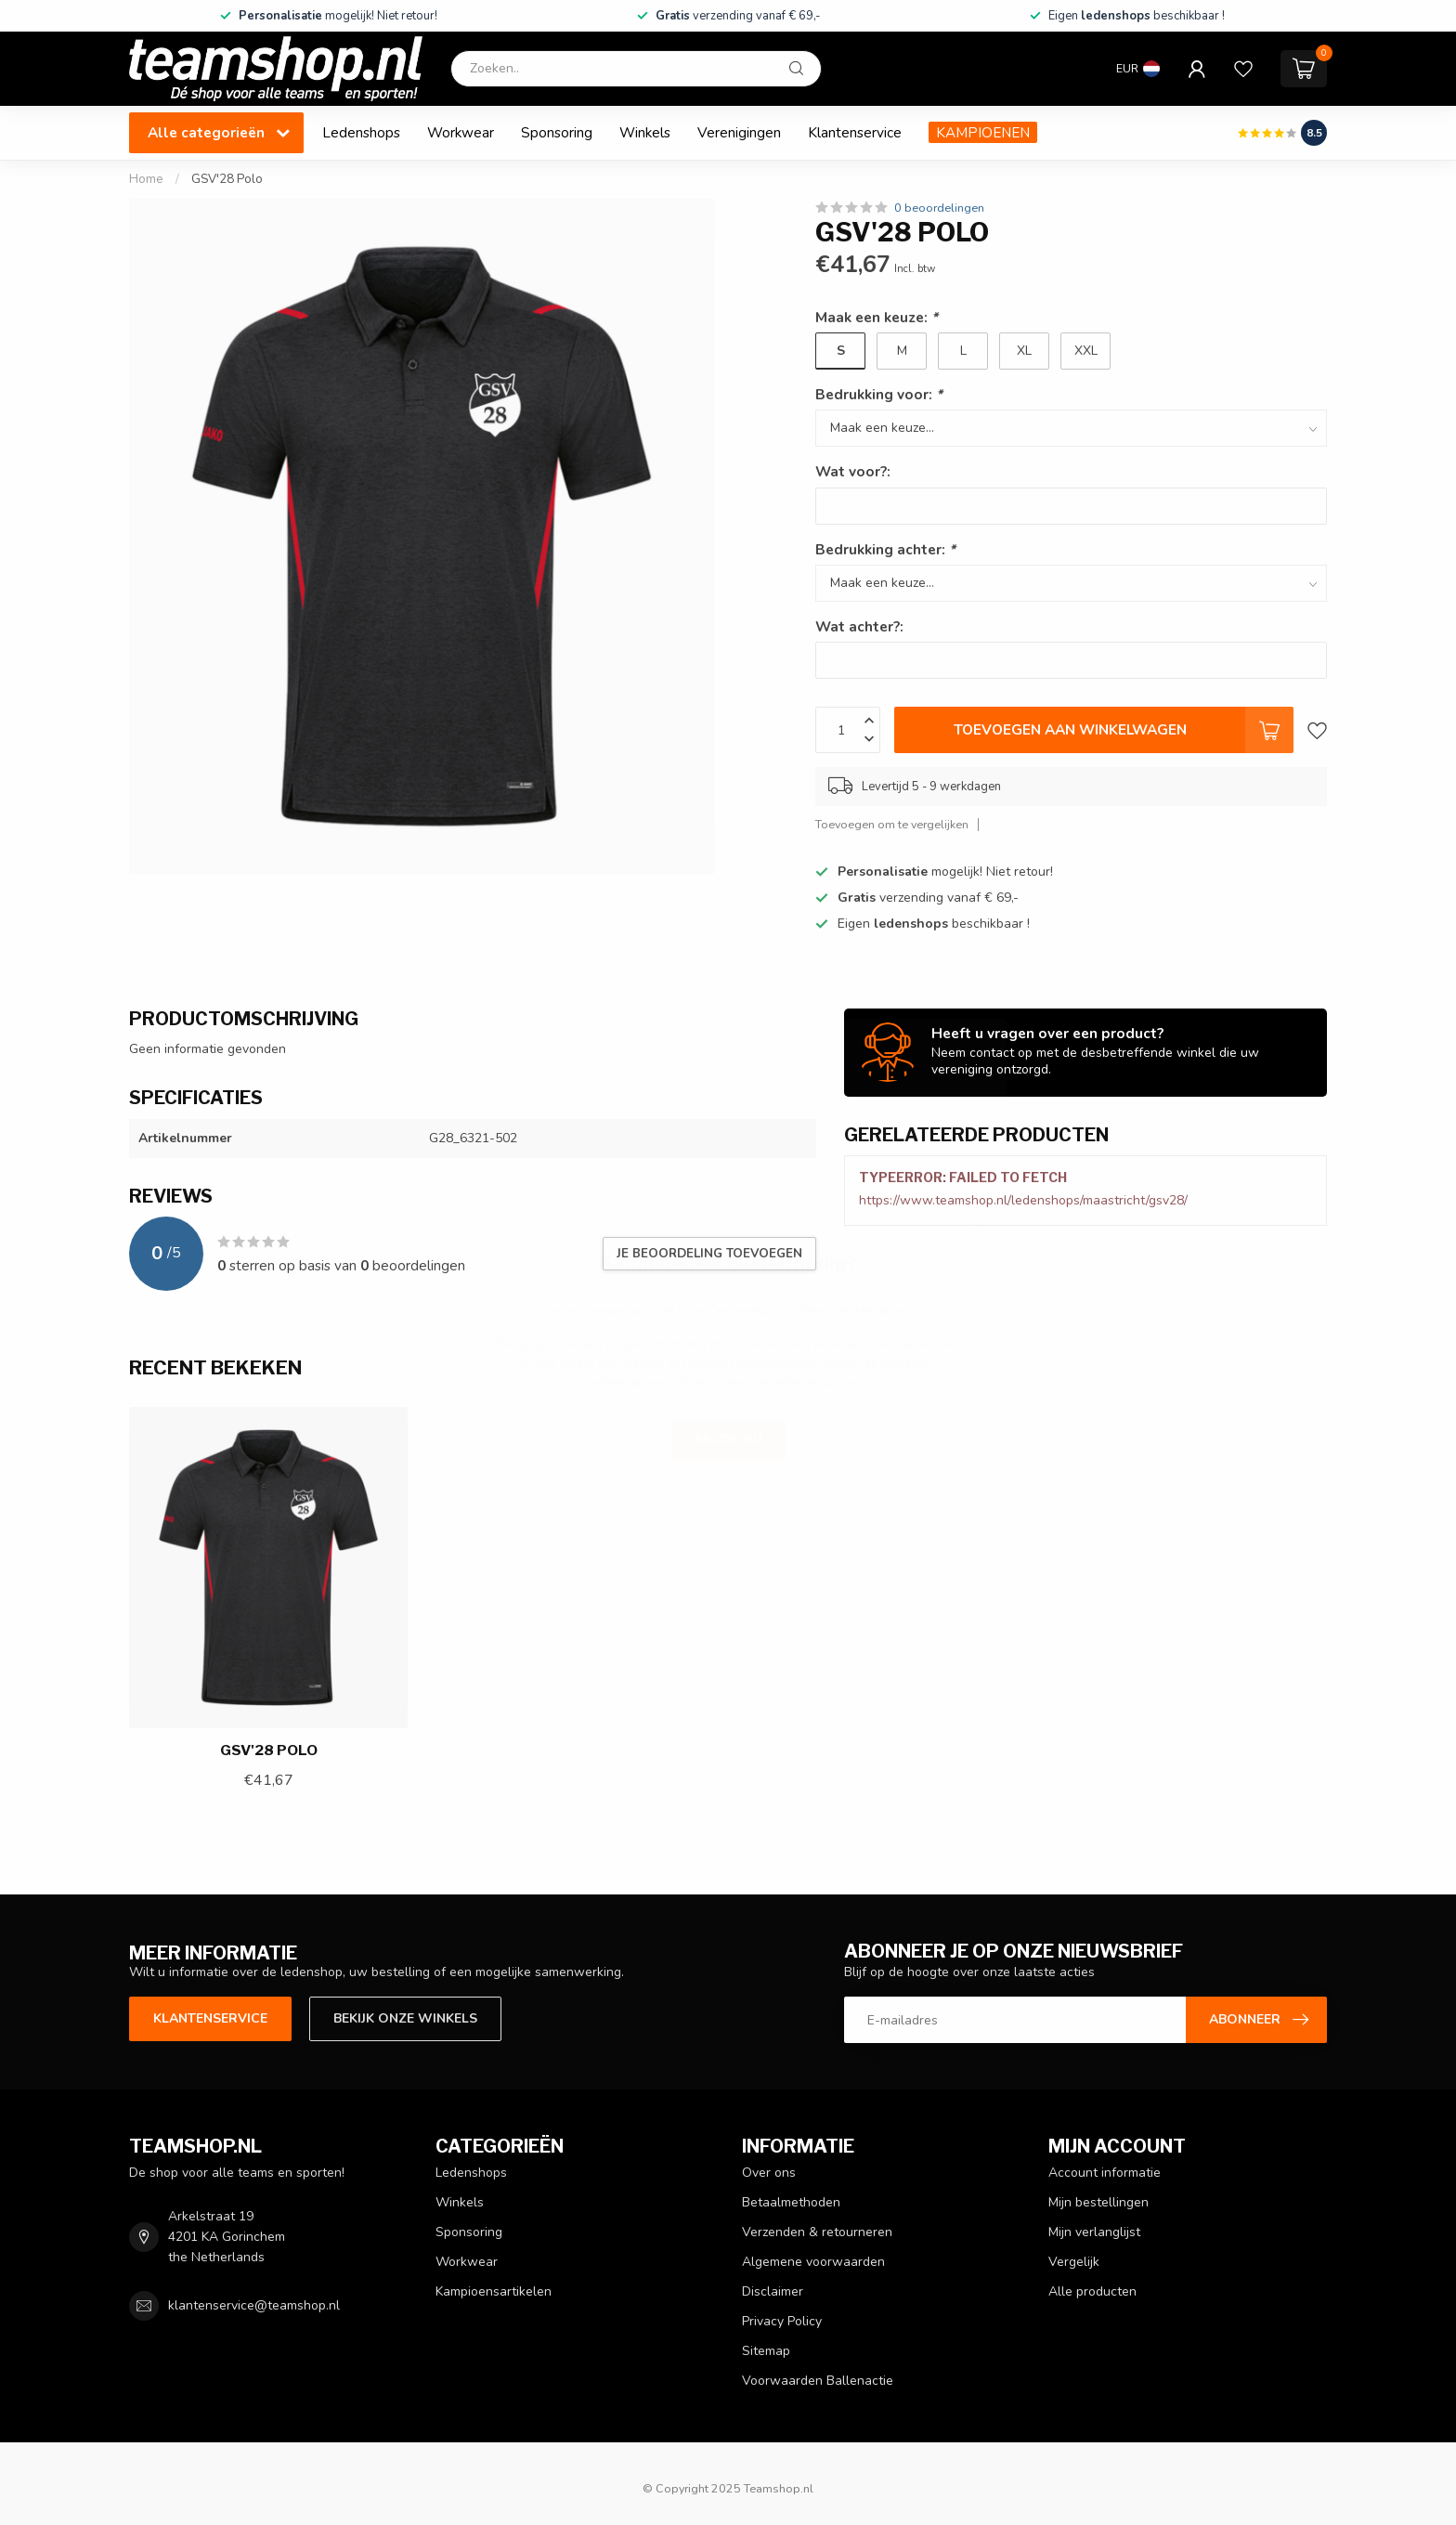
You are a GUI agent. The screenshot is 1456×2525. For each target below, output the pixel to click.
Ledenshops (361, 132)
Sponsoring (556, 132)
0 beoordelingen (939, 207)
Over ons (769, 2172)
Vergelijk (1073, 2262)
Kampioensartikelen (494, 2291)
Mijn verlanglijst (1094, 2232)
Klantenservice (855, 132)
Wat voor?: (852, 471)
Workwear (460, 132)
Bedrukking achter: (885, 549)
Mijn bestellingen (1098, 2202)
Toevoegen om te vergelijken (891, 824)
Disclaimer (772, 2291)
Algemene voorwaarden (813, 2262)
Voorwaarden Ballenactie (817, 2380)
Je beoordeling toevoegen (709, 1253)
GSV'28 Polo (227, 179)
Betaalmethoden (791, 2202)
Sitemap (766, 2351)
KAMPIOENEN (983, 132)
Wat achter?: (859, 626)
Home (146, 179)
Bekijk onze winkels (405, 2018)
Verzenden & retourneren (817, 2232)
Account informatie (1104, 2172)
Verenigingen (739, 132)
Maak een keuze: (876, 317)
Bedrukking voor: (878, 394)
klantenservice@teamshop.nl (254, 2305)
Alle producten (1092, 2291)
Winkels (644, 132)
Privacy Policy (782, 2321)
